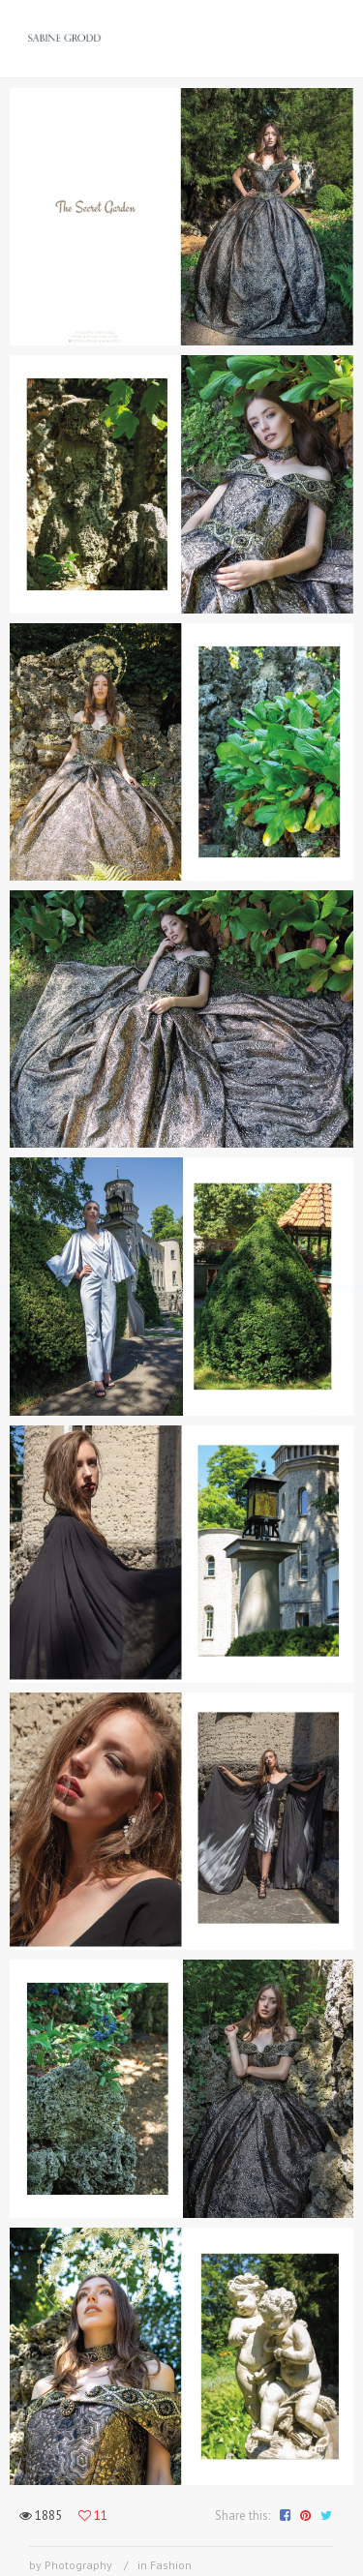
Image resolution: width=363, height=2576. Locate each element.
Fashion (171, 2565)
